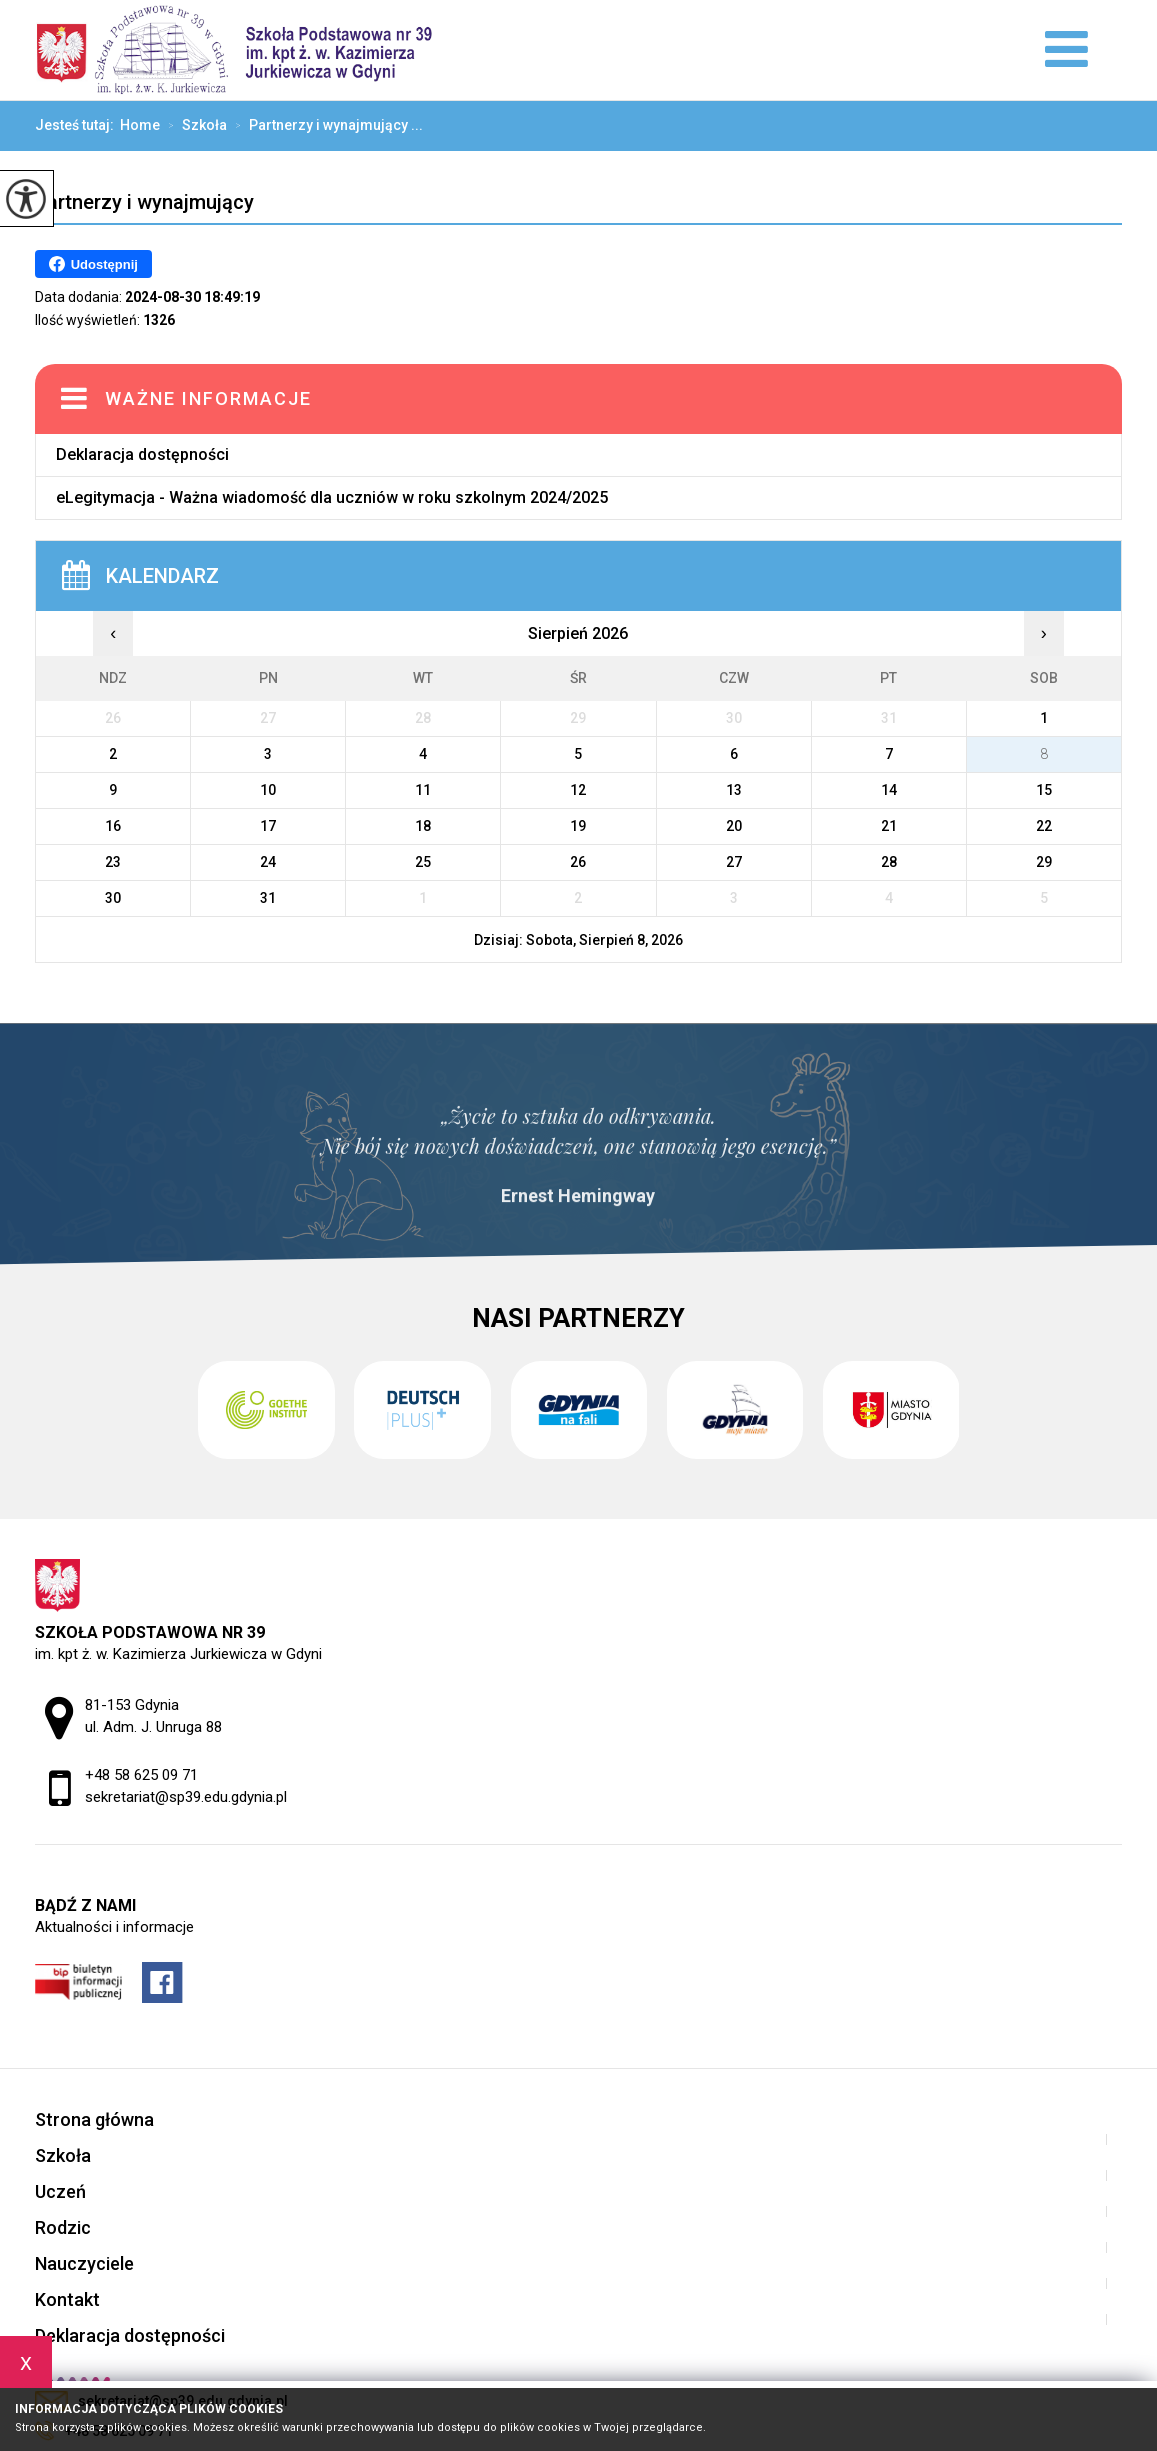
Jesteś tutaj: (77, 125)
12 (578, 790)
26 (578, 862)
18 (423, 826)
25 (423, 862)
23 (113, 862)
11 (423, 790)
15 (1044, 790)
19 (578, 826)
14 (889, 790)
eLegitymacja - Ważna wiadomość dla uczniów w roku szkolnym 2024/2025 (332, 497)
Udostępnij (93, 264)
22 (1044, 826)
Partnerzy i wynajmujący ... (325, 126)
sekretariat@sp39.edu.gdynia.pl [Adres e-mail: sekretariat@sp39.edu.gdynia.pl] (186, 1797)
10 (268, 790)
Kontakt (67, 2299)
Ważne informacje (208, 398)
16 (113, 826)
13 (734, 790)
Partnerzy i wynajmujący (144, 202)
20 (734, 826)
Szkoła (193, 126)
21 (889, 826)
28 (889, 862)
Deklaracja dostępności (142, 454)
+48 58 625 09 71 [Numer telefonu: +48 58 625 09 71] (141, 1775)
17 (268, 826)
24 (268, 862)
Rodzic (63, 2227)
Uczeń (60, 2191)
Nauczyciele (84, 2263)
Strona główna (94, 2119)
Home (140, 125)
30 (113, 898)
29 (1044, 862)
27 (734, 862)
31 (268, 898)
